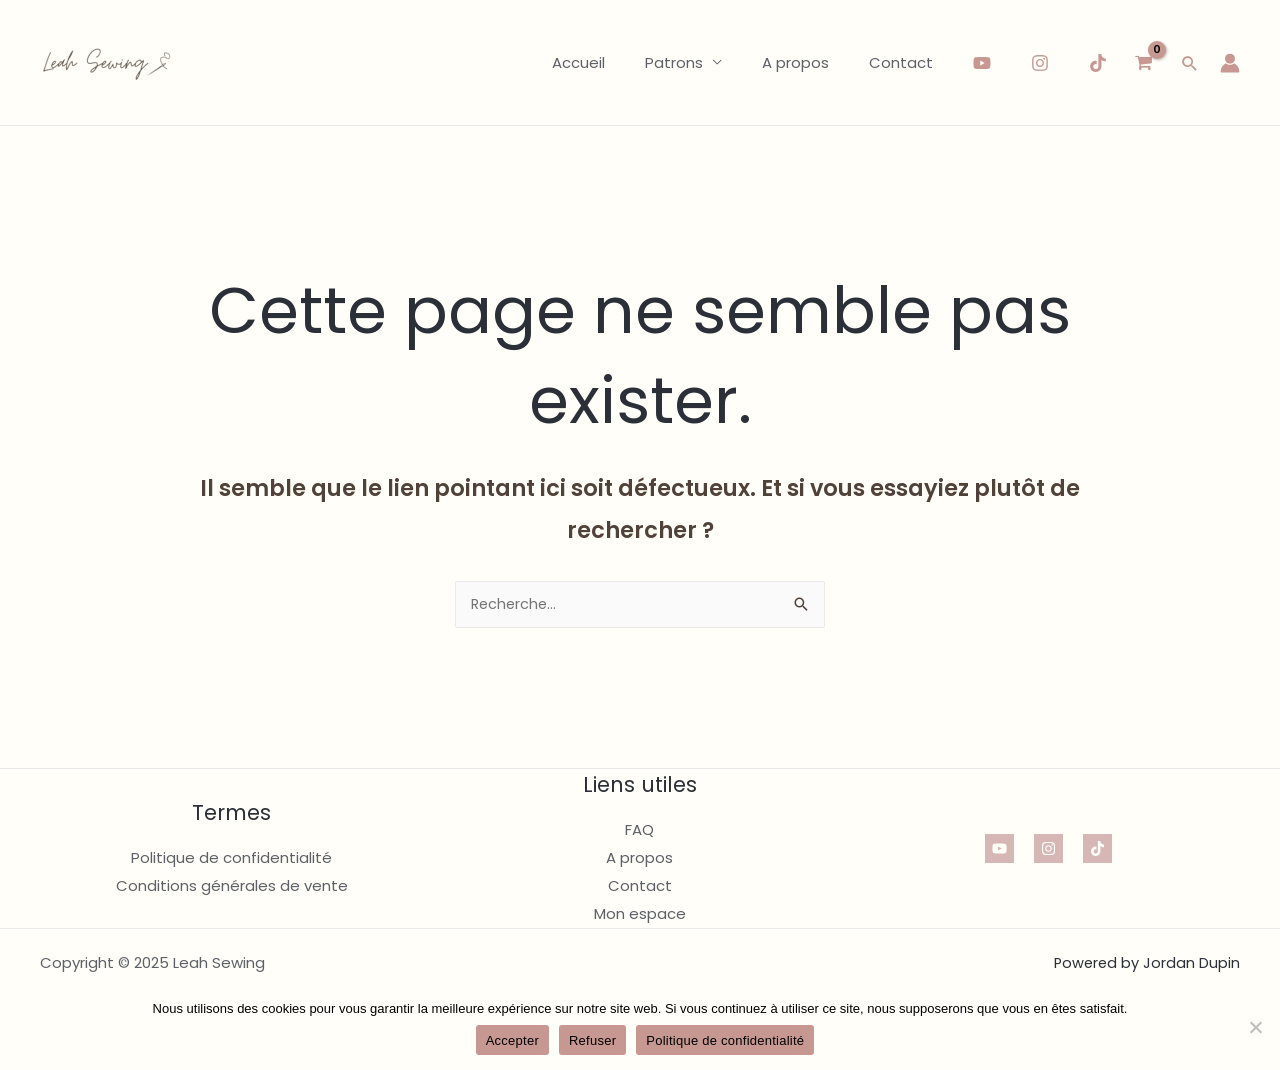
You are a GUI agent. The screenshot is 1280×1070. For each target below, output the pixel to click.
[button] (1190, 63)
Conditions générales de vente (232, 886)
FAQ (639, 831)
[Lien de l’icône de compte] (1230, 63)
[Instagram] (1040, 63)
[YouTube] (982, 63)
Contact (906, 62)
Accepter (512, 1040)
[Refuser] (1255, 1027)
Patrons (699, 62)
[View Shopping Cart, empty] (1143, 63)
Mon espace (640, 914)
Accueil (613, 62)
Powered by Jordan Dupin (1145, 963)
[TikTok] (1098, 63)
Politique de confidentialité (231, 858)
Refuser (592, 1040)
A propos (810, 62)
